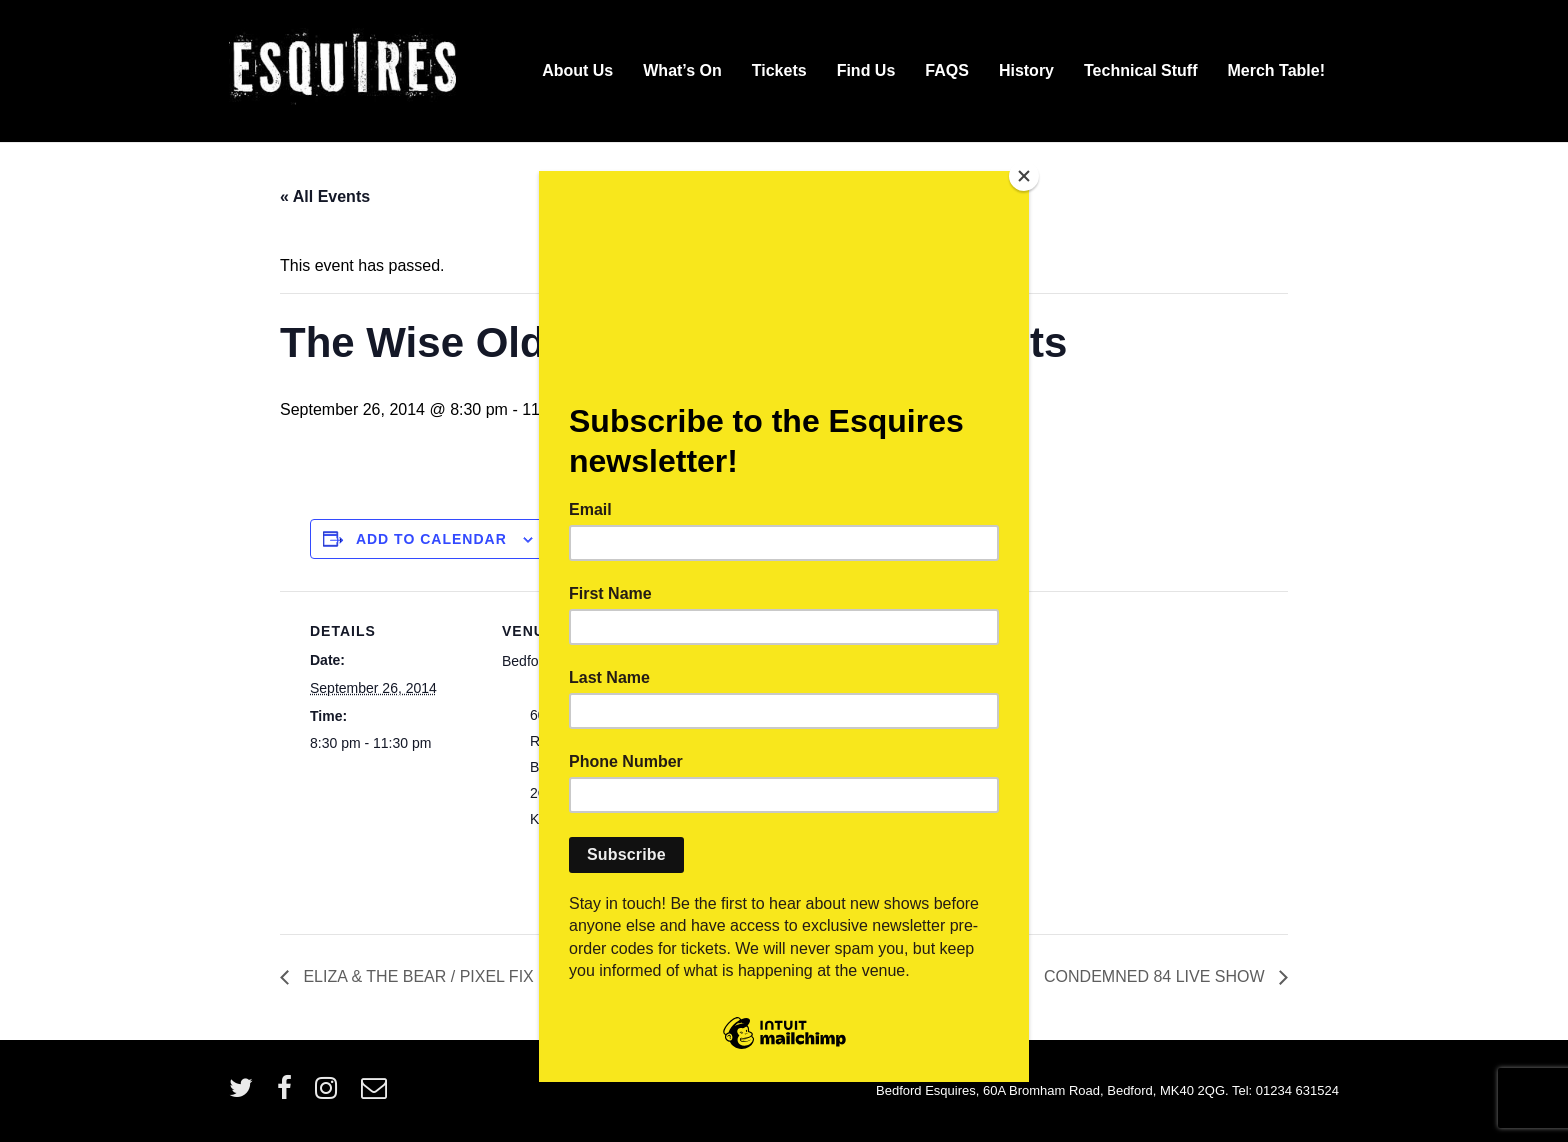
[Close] (1024, 176)
